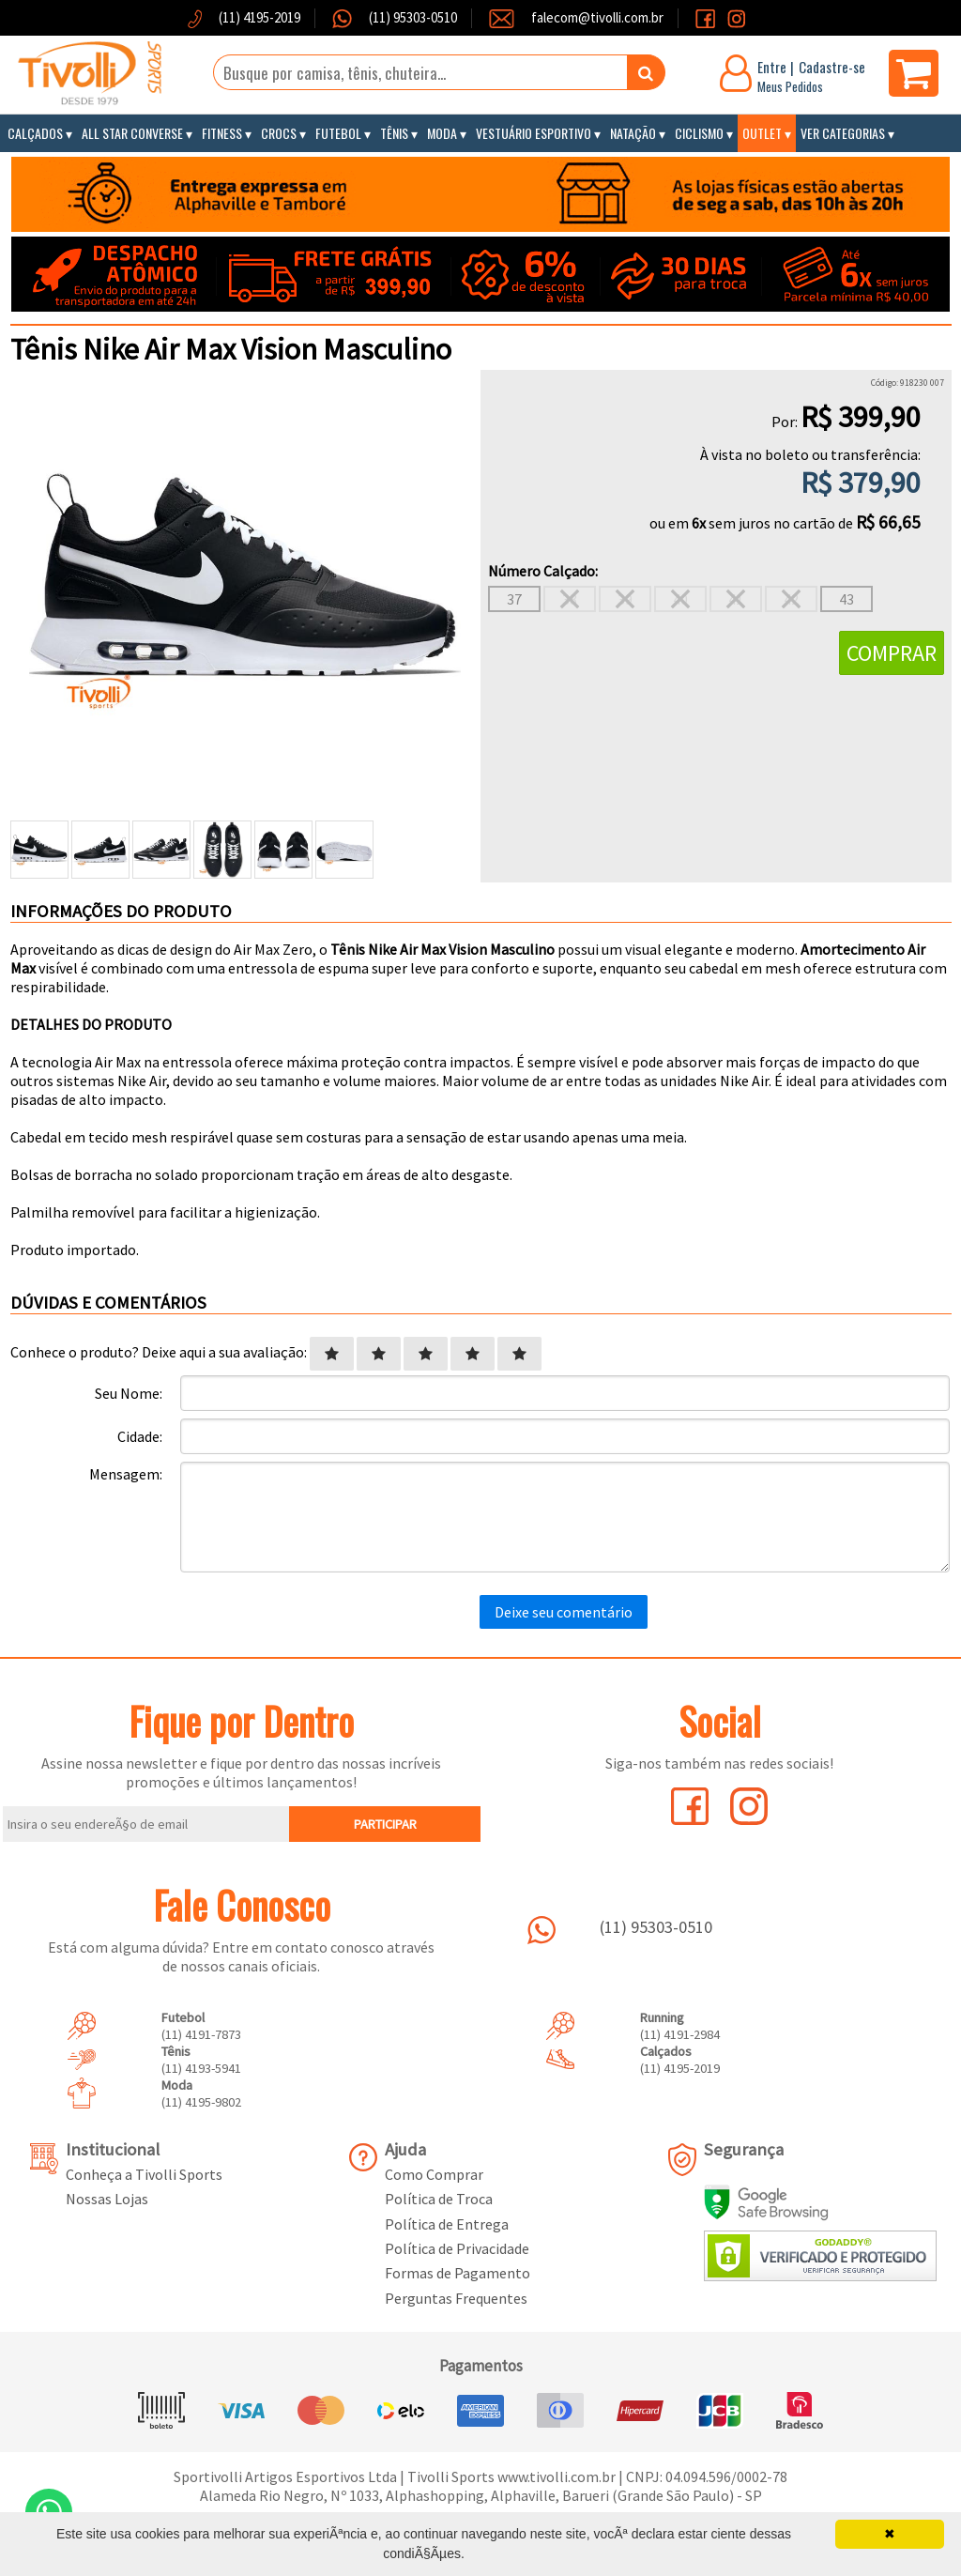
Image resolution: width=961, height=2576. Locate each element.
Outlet (762, 133)
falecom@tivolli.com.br (597, 17)
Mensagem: (125, 1473)
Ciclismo (699, 133)
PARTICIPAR (385, 1824)
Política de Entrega (447, 2224)
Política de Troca (439, 2198)
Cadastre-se (832, 66)
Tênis (394, 133)
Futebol (338, 133)
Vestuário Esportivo (533, 133)
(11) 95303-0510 (411, 17)
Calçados (35, 133)
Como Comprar (434, 2174)
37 (514, 599)
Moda (442, 133)
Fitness (222, 133)
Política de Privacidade (457, 2248)
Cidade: (139, 1436)
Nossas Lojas (107, 2198)
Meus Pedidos (790, 86)
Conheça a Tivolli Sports (144, 2174)
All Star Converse (132, 133)
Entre (771, 66)
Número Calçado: (543, 570)
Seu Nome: (128, 1393)
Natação (633, 133)
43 (846, 599)
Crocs (279, 133)
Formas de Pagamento (457, 2272)
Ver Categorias (843, 133)
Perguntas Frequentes (456, 2298)
